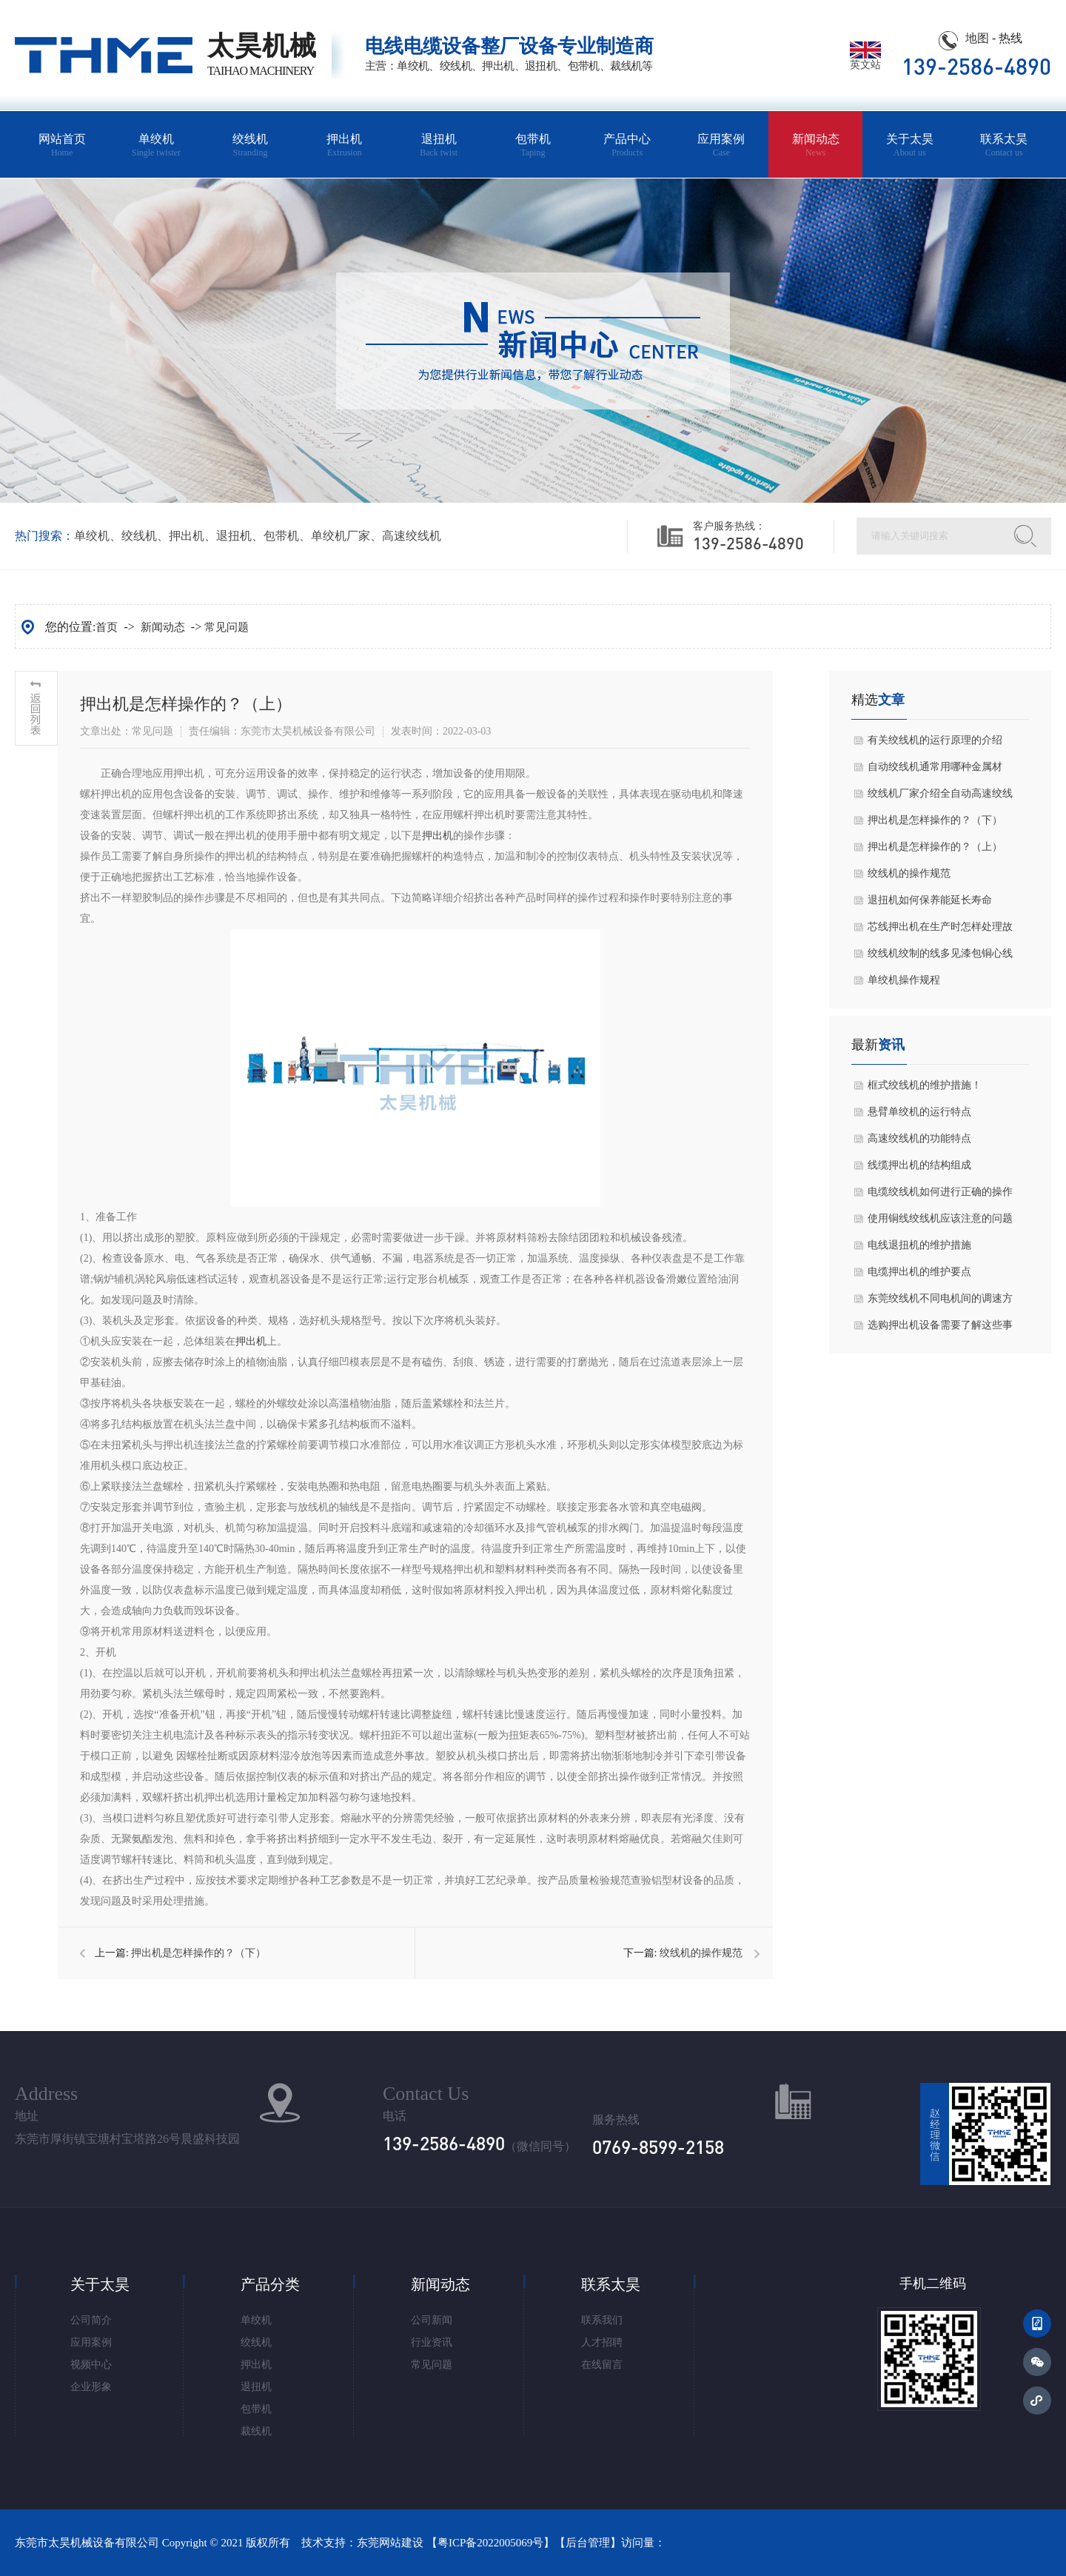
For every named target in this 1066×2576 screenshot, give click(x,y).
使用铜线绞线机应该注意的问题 (940, 1218)
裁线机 (256, 2431)
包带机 (533, 145)
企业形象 (91, 2386)
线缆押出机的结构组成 (919, 1165)
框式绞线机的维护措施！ (925, 1085)
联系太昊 (1004, 145)
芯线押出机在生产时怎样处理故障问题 (940, 930)
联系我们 (602, 2320)
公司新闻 (431, 2320)
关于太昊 (909, 145)
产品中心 (627, 145)
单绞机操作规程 (904, 980)
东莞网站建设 (390, 2543)
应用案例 (721, 145)
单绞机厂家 (340, 535)
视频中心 (91, 2364)
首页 (106, 627)
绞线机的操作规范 (701, 1952)
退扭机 (439, 145)
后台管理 (588, 2543)
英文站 (865, 60)
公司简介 (91, 2320)
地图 (977, 38)
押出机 (345, 145)
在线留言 (602, 2364)
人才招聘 (602, 2342)
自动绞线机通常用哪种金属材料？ (935, 770)
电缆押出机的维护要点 (919, 1271)
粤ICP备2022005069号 (490, 2543)
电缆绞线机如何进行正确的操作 (940, 1191)
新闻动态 (815, 145)
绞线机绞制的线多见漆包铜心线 (940, 953)
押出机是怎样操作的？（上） (935, 846)
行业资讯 (431, 2342)
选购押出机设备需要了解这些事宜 (940, 1329)
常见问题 (226, 627)
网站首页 (62, 145)
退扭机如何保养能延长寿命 (930, 900)
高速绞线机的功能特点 (919, 1138)
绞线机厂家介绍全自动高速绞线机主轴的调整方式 (940, 797)
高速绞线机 (411, 535)
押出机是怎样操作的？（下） (198, 1952)
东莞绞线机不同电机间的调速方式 (940, 1302)
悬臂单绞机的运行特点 (919, 1111)
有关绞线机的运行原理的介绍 (935, 740)
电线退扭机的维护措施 (919, 1245)
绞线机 (251, 145)
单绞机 (156, 145)
